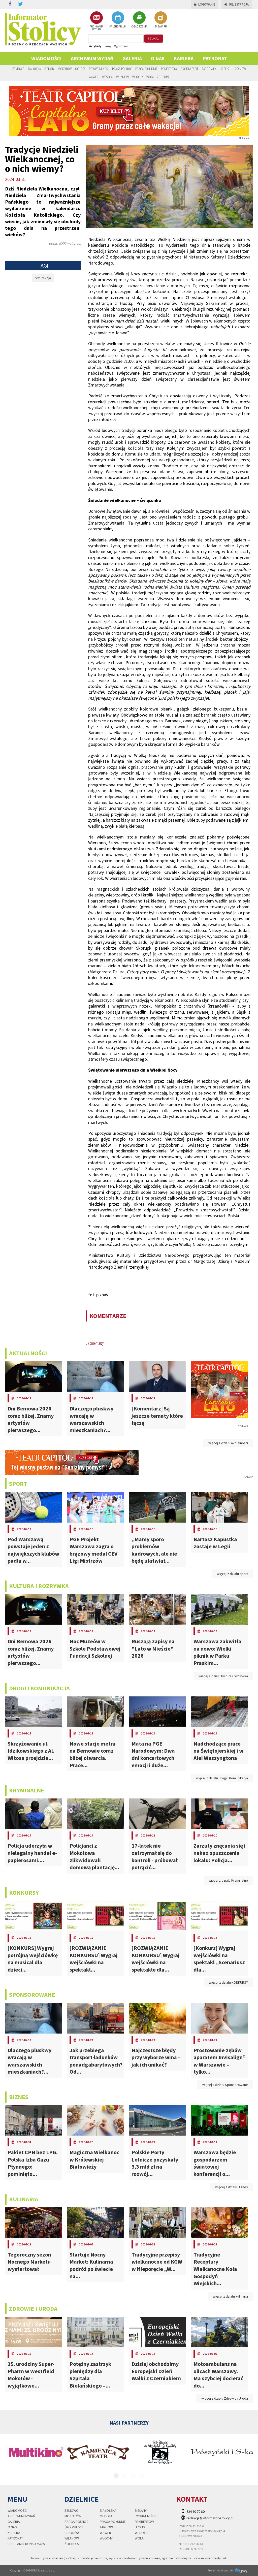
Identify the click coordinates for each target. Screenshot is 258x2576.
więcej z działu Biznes (231, 2187)
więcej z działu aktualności (228, 1443)
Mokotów (65, 68)
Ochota (80, 68)
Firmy (107, 46)
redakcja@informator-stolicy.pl (209, 2518)
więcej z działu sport (232, 1573)
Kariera (184, 58)
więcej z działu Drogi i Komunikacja (222, 1778)
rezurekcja (43, 278)
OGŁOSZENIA (139, 19)
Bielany (49, 68)
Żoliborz (163, 76)
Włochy (137, 76)
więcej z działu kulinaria (230, 2296)
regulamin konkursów (26, 2543)
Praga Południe (146, 68)
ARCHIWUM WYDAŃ (96, 21)
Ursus (224, 68)
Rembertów (169, 68)
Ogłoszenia (121, 46)
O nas (158, 58)
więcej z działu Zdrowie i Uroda (224, 2398)
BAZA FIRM (160, 19)
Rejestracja (236, 4)
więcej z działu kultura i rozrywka (223, 1676)
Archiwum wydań (92, 58)
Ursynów (239, 68)
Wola (150, 76)
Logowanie (204, 4)
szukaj (153, 38)
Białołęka (34, 68)
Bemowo (18, 68)
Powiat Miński (99, 68)
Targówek (209, 68)
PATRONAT (215, 58)
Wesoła (107, 76)
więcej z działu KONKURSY (228, 1982)
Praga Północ (122, 68)
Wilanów (122, 76)
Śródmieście (190, 68)
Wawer (94, 76)
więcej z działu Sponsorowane (225, 2084)
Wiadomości (46, 58)
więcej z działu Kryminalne (228, 1880)
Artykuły (95, 46)
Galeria (132, 58)
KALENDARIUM (117, 19)
